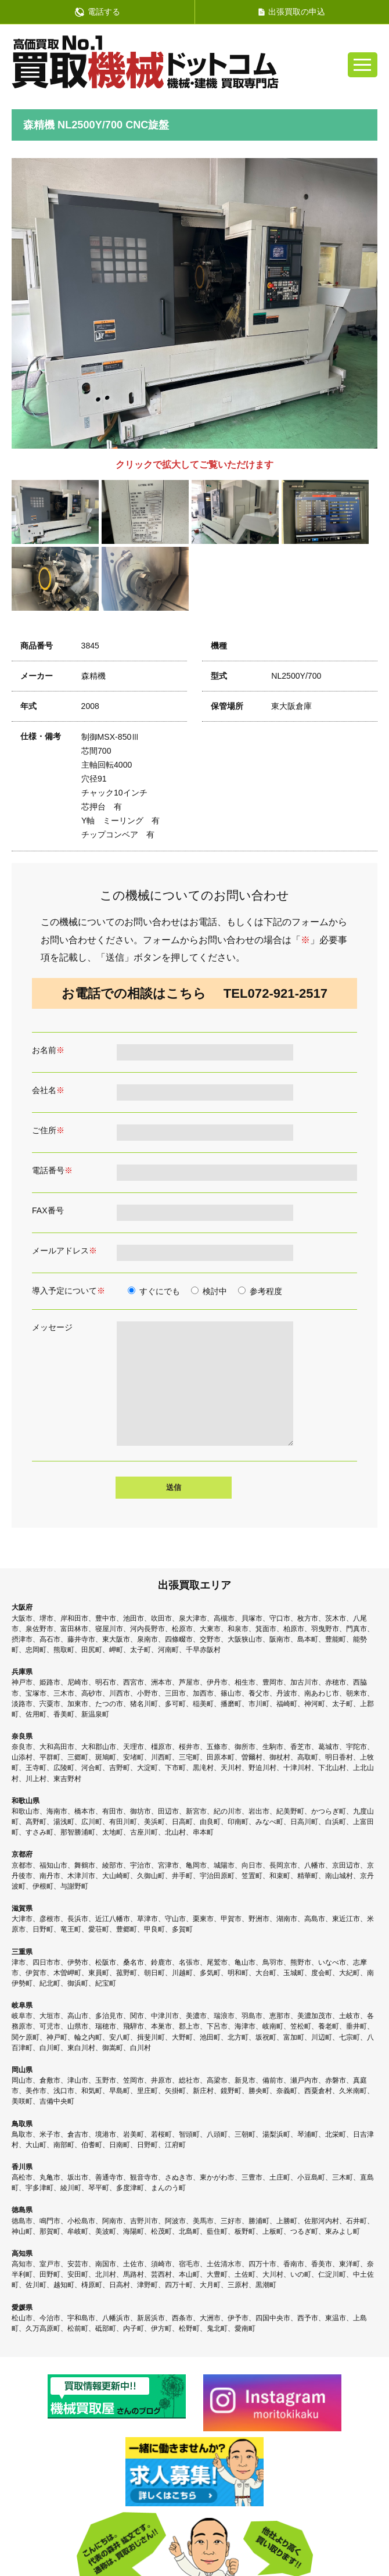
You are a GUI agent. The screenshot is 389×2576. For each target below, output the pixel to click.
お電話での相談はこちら (194, 993)
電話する (97, 12)
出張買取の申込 (291, 12)
